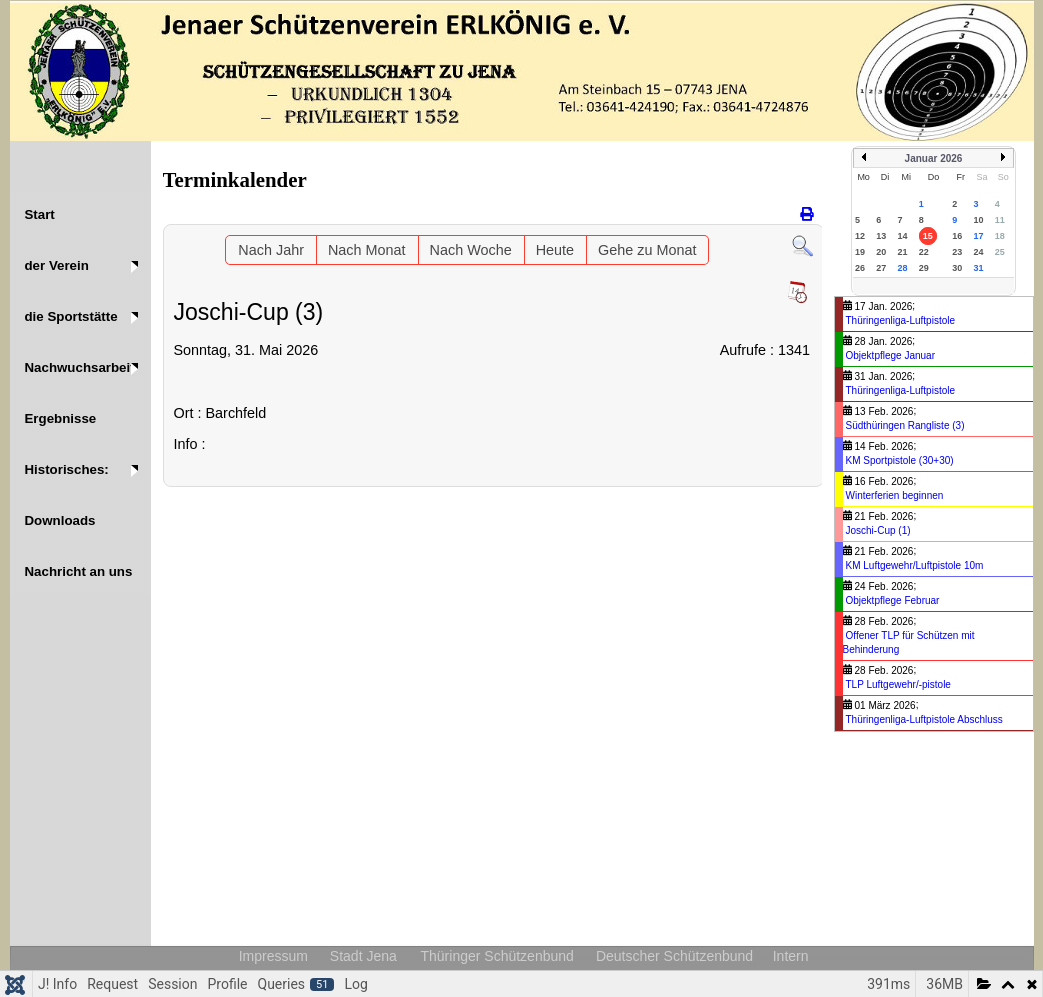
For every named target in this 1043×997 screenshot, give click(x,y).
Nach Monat (367, 250)
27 (881, 268)
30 (957, 268)
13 (881, 236)
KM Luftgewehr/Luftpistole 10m (915, 565)
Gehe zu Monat (647, 250)
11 (1000, 220)
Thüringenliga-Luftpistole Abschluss (924, 719)
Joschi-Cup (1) (878, 530)
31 (978, 268)
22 (924, 252)
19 (860, 252)
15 (928, 236)
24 (978, 252)
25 (1000, 252)
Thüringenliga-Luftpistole (901, 320)
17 (978, 236)
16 (957, 236)
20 (881, 252)
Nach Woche (471, 250)
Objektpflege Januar (891, 355)
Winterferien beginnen (895, 495)
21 (903, 252)
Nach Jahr (271, 250)
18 (1000, 236)
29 (924, 268)
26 (860, 268)
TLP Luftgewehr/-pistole (898, 684)
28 (903, 268)
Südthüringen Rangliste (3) (905, 425)
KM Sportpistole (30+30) (900, 460)
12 (860, 236)
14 (903, 236)
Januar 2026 (934, 158)
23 (957, 252)
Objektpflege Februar (893, 600)
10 (978, 220)
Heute (555, 250)
